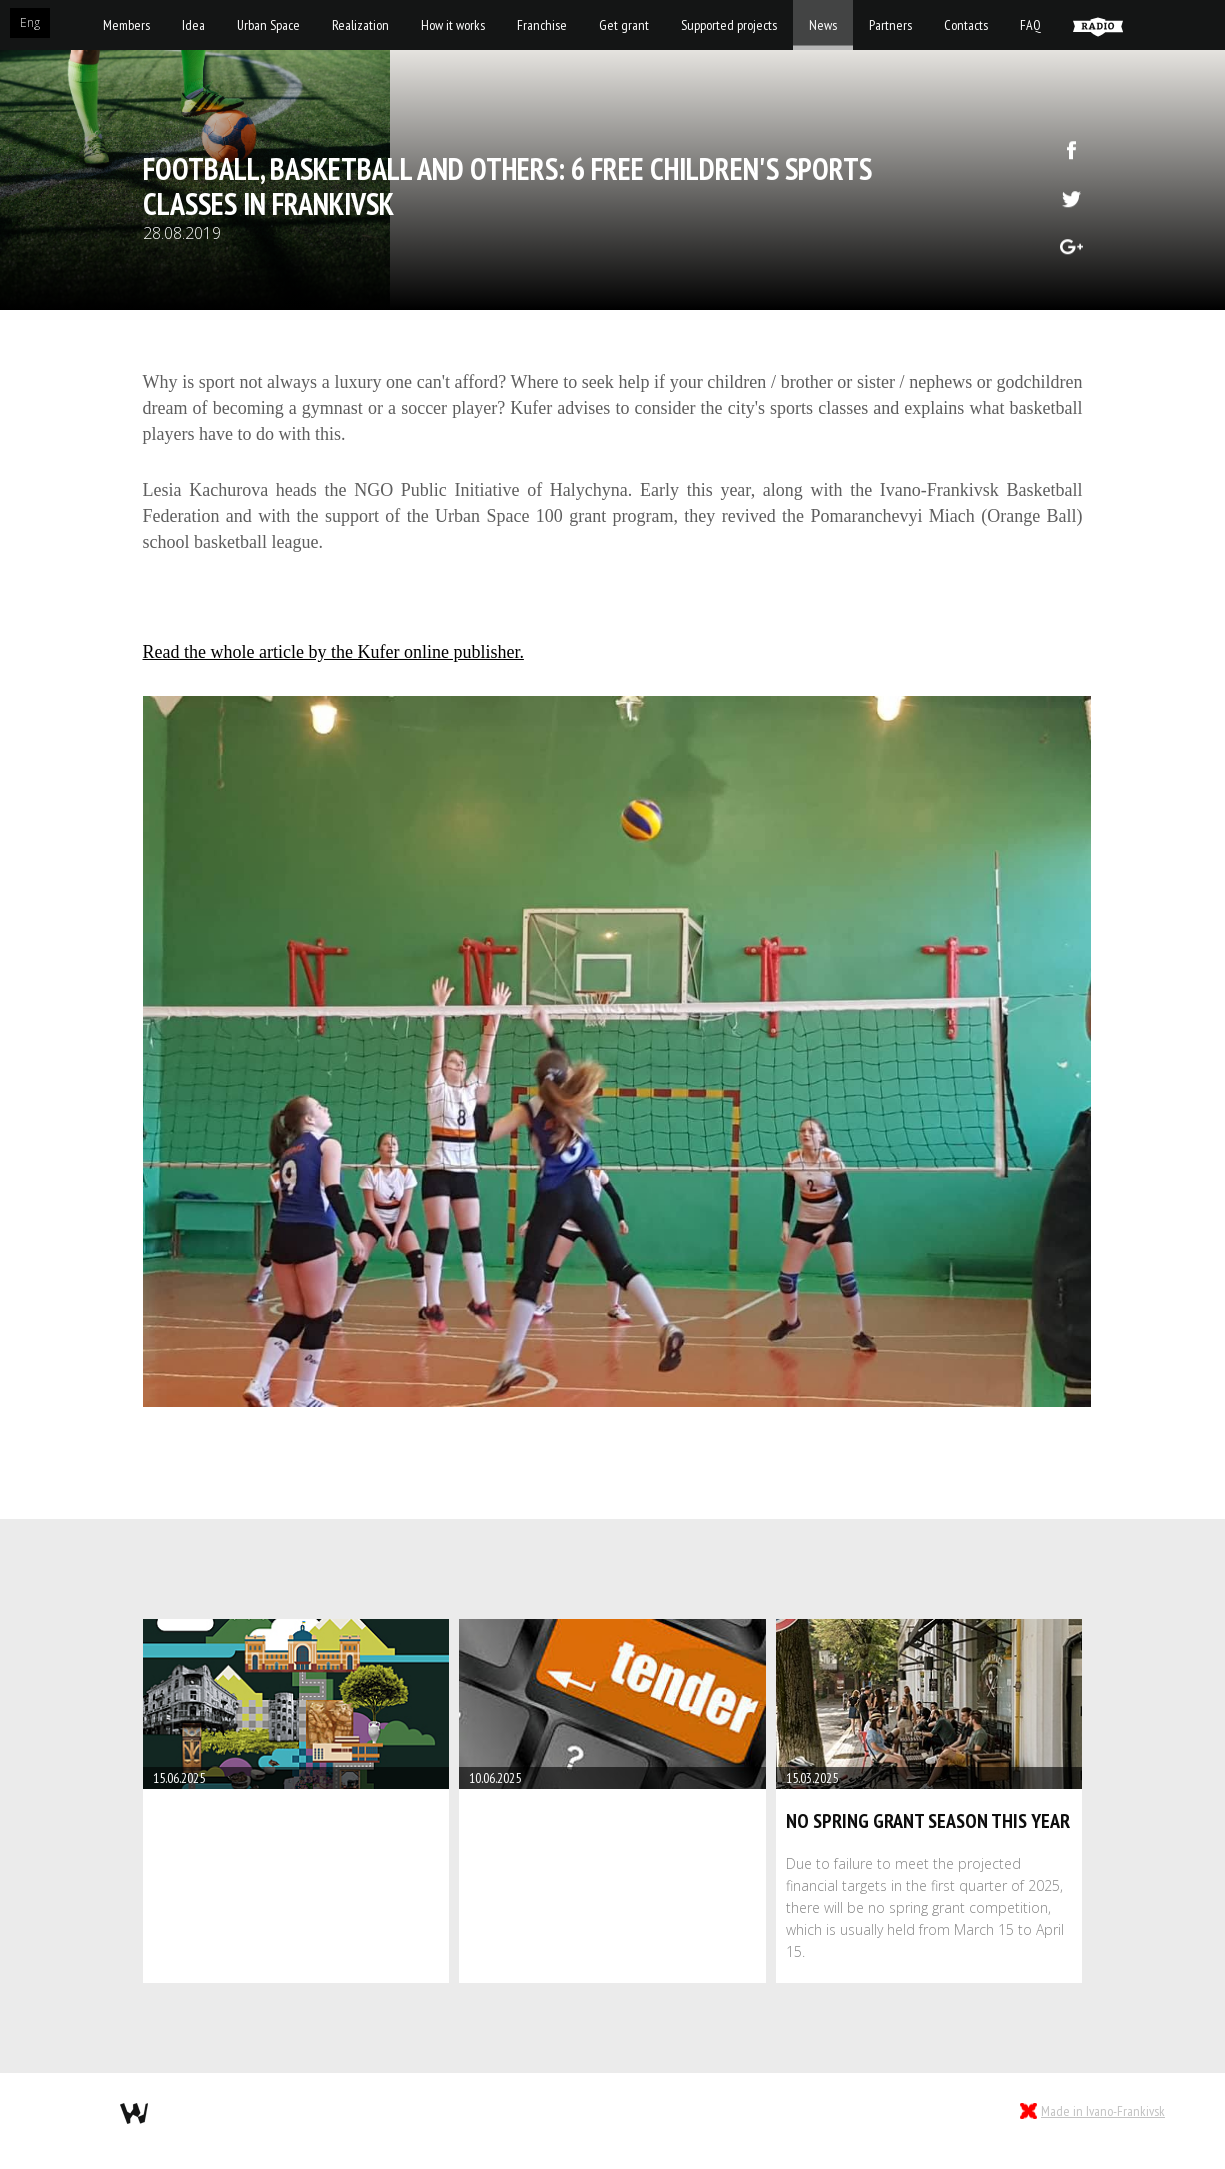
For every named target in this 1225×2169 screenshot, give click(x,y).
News (823, 25)
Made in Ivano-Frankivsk (1103, 2111)
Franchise (542, 25)
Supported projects (729, 25)
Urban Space (268, 25)
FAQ (1030, 25)
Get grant (624, 25)
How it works (453, 25)
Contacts (966, 25)
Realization (360, 25)
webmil (134, 2113)
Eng (30, 22)
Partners (890, 25)
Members (126, 25)
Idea (193, 25)
